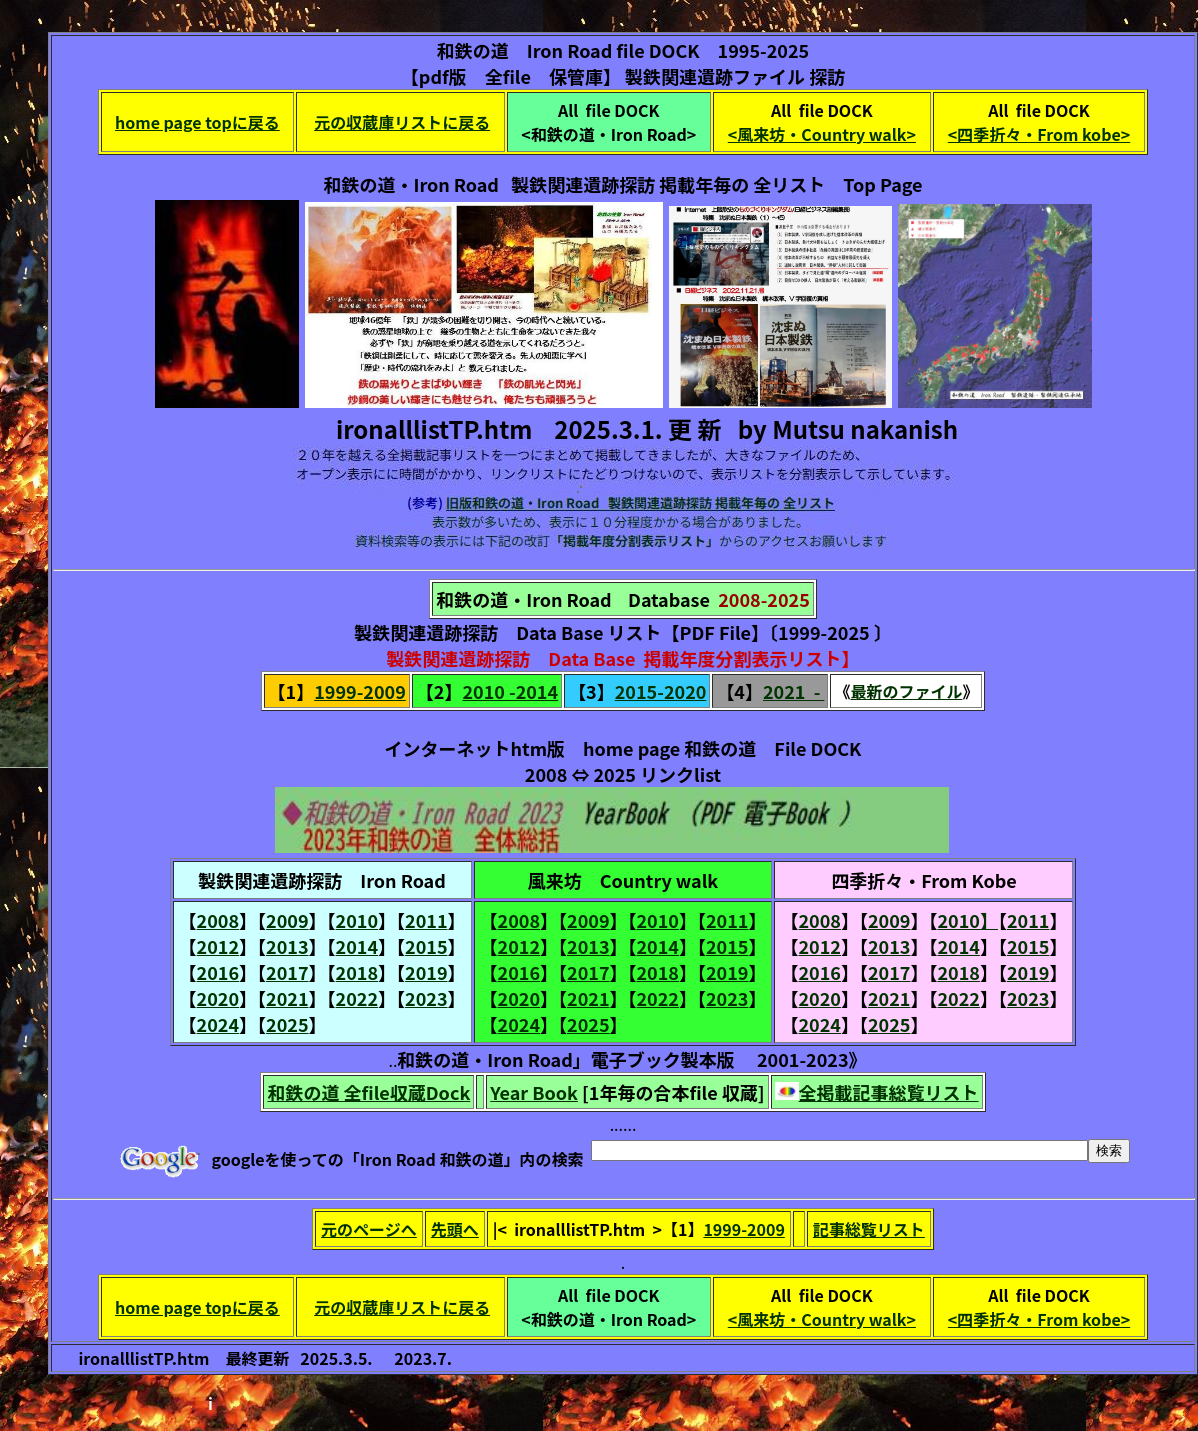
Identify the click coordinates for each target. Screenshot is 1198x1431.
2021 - (793, 691)
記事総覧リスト (869, 1229)
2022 (357, 998)
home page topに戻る (197, 122)
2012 (218, 946)
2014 (357, 946)
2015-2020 (661, 691)
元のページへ (369, 1229)
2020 (218, 998)
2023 (426, 998)
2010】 (967, 920)
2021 (287, 998)
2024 (218, 1024)
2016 (218, 972)
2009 (287, 920)
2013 (287, 946)
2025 (287, 1024)
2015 (426, 946)
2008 (218, 920)
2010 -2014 (510, 691)
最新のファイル (906, 691)
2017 (287, 972)
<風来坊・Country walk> (822, 134)
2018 (357, 972)
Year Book (534, 1092)
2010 (357, 920)
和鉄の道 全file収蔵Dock (368, 1092)
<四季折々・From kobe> (1039, 134)
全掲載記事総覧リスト (889, 1092)
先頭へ (455, 1229)
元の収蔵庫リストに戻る (402, 122)
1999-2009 (360, 691)
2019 (426, 972)
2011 (426, 920)
